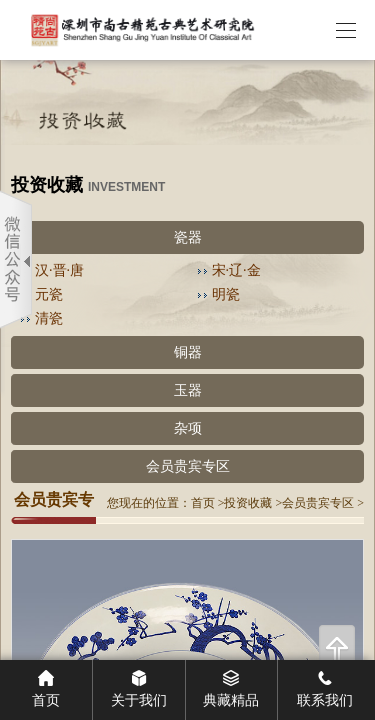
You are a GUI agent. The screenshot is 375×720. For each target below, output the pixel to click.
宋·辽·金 (236, 270)
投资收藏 (248, 503)
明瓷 (226, 294)
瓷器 (188, 237)
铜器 (188, 352)
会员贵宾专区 (188, 466)
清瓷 (49, 318)
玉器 (188, 390)
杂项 (188, 428)
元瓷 (49, 294)
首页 (203, 503)
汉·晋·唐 (59, 270)
